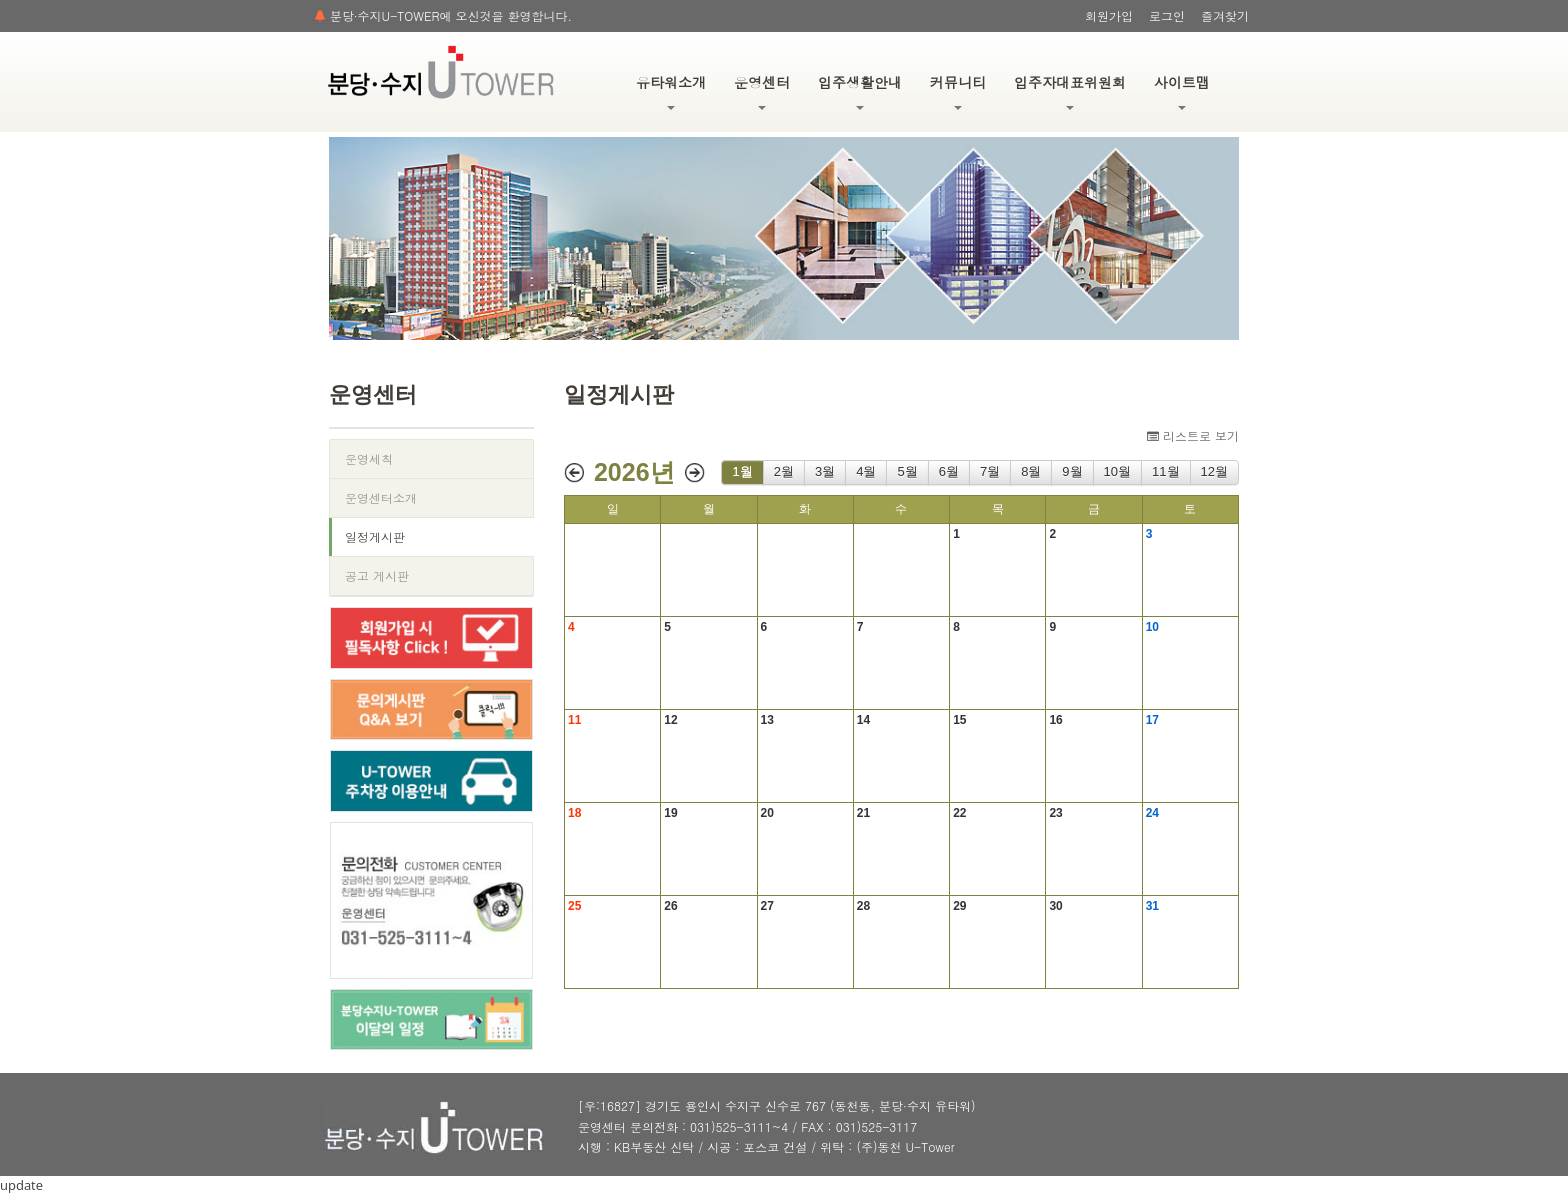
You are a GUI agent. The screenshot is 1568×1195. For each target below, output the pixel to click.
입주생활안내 (860, 91)
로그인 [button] (1167, 15)
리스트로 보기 (1193, 435)
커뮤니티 (958, 91)
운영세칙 (369, 458)
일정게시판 (375, 536)
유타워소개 (671, 91)
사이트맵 (1182, 91)
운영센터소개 (381, 497)
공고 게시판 (377, 575)
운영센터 (762, 91)
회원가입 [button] (1109, 15)
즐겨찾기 (1225, 15)
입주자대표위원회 (1070, 91)
